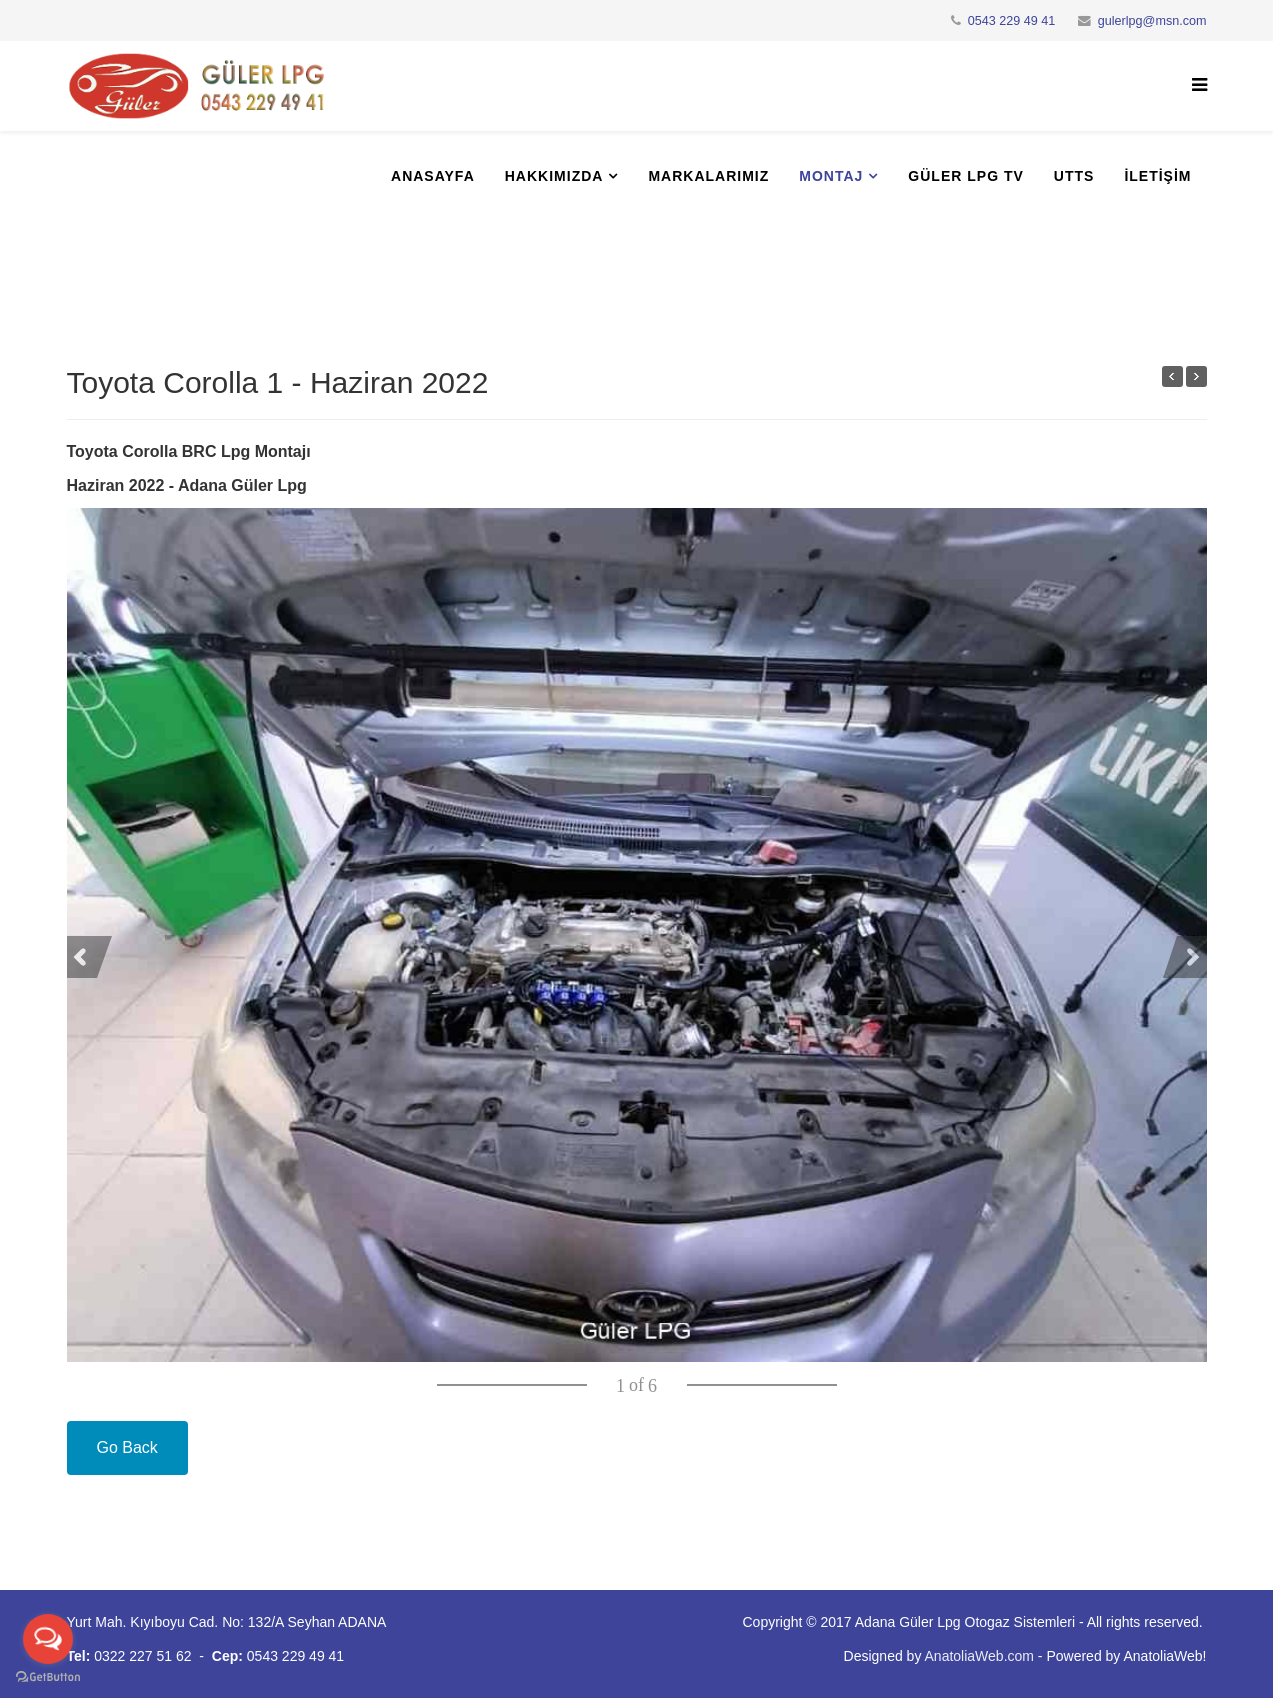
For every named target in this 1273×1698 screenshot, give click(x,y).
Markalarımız (708, 176)
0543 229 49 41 (1012, 21)
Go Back (127, 1447)
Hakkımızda (554, 176)
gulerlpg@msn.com (1152, 21)
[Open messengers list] (48, 1639)
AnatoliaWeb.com (979, 1656)
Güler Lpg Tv (965, 176)
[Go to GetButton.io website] (48, 1677)
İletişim (1157, 176)
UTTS (1074, 176)
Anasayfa (433, 176)
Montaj (831, 176)
